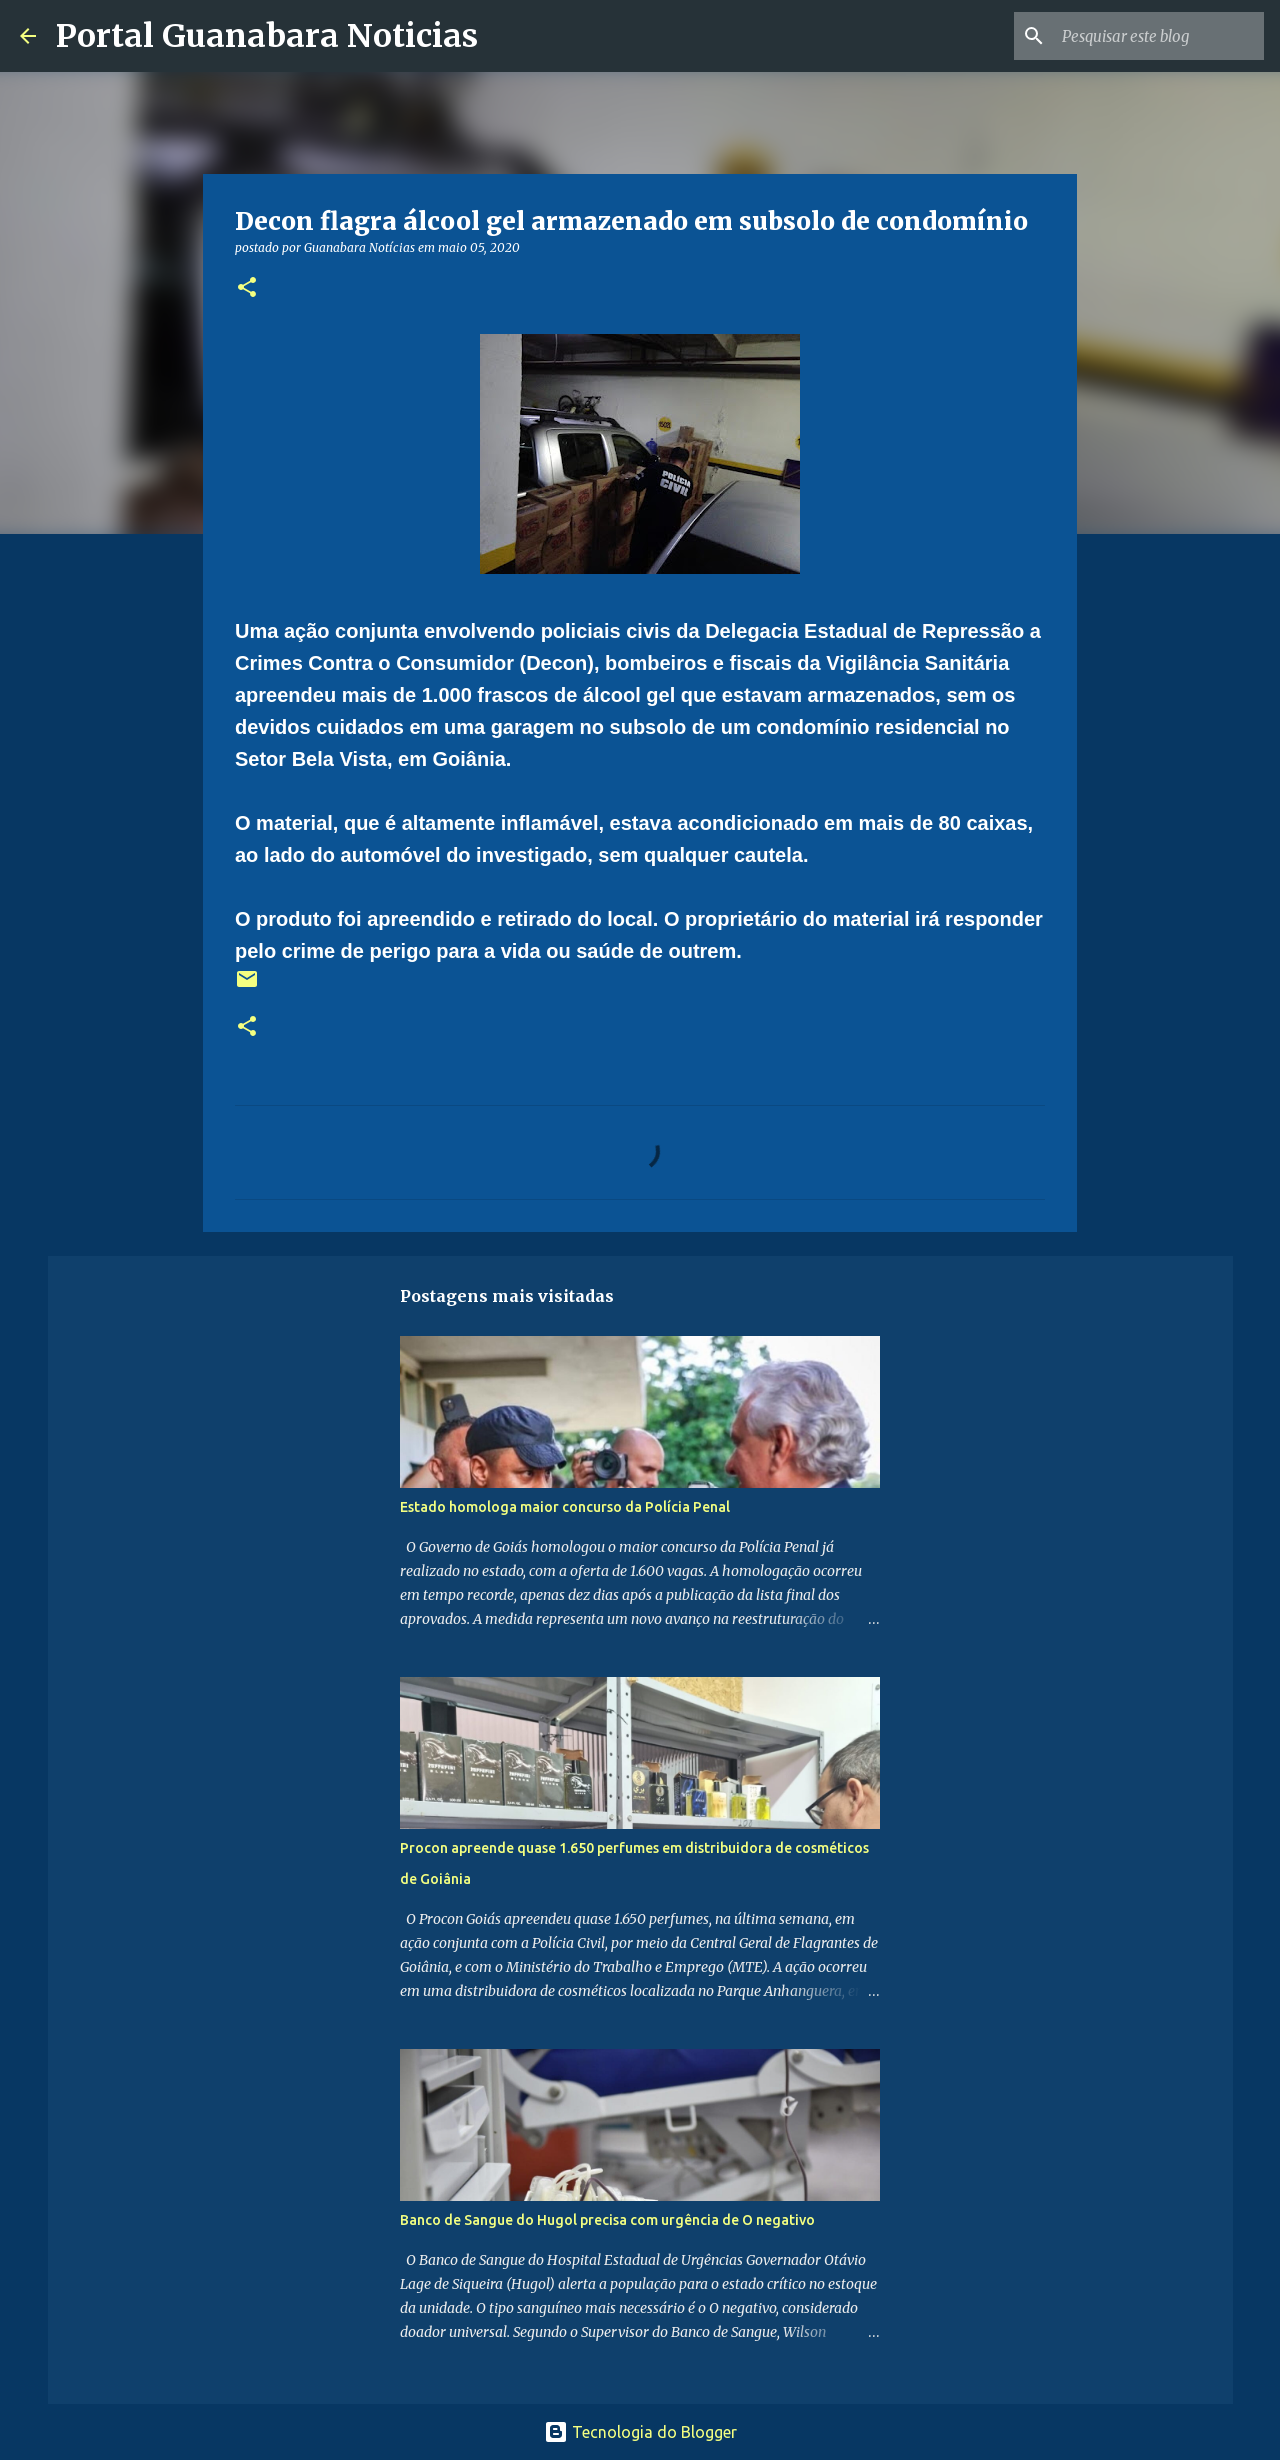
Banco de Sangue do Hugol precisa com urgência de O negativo (607, 2220)
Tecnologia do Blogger (640, 2432)
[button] (247, 288)
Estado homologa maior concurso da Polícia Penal (565, 1507)
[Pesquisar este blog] (1159, 36)
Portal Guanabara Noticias (267, 36)
